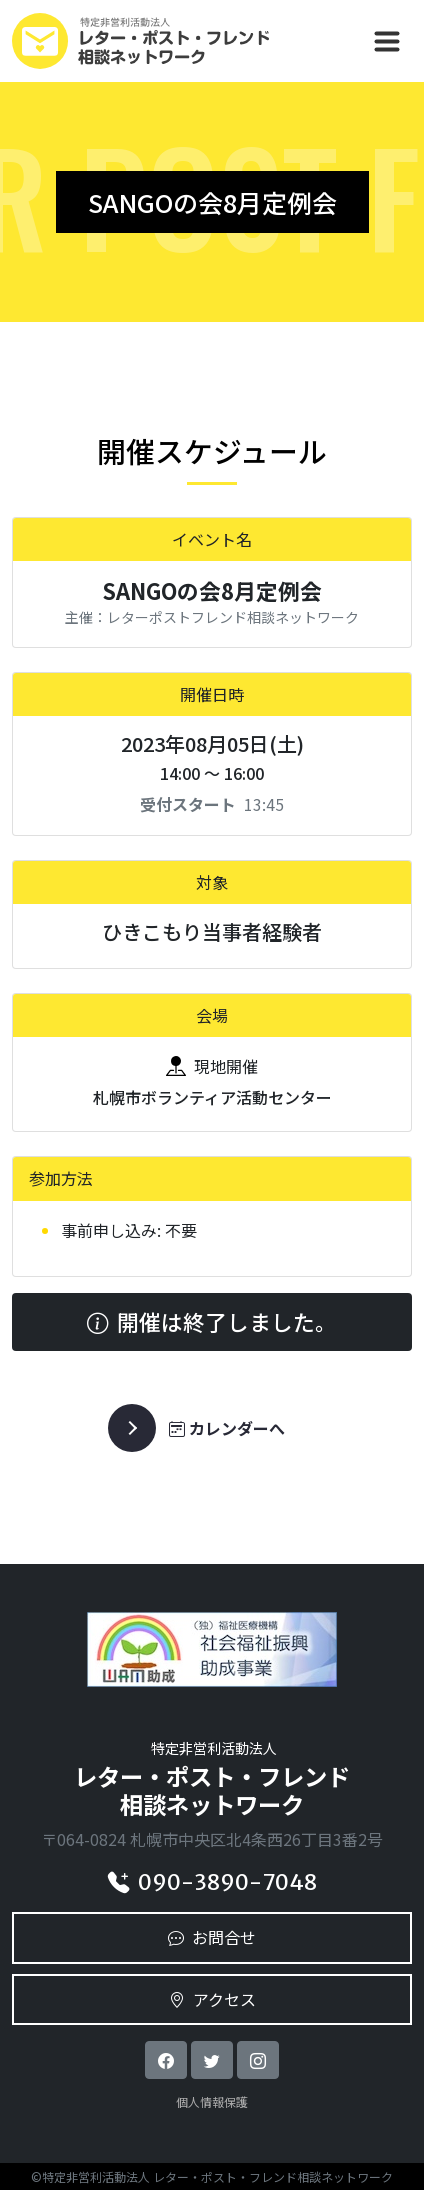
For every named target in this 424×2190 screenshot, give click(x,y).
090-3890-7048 (212, 1882)
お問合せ (212, 1937)
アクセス (212, 1999)
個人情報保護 (212, 2101)
